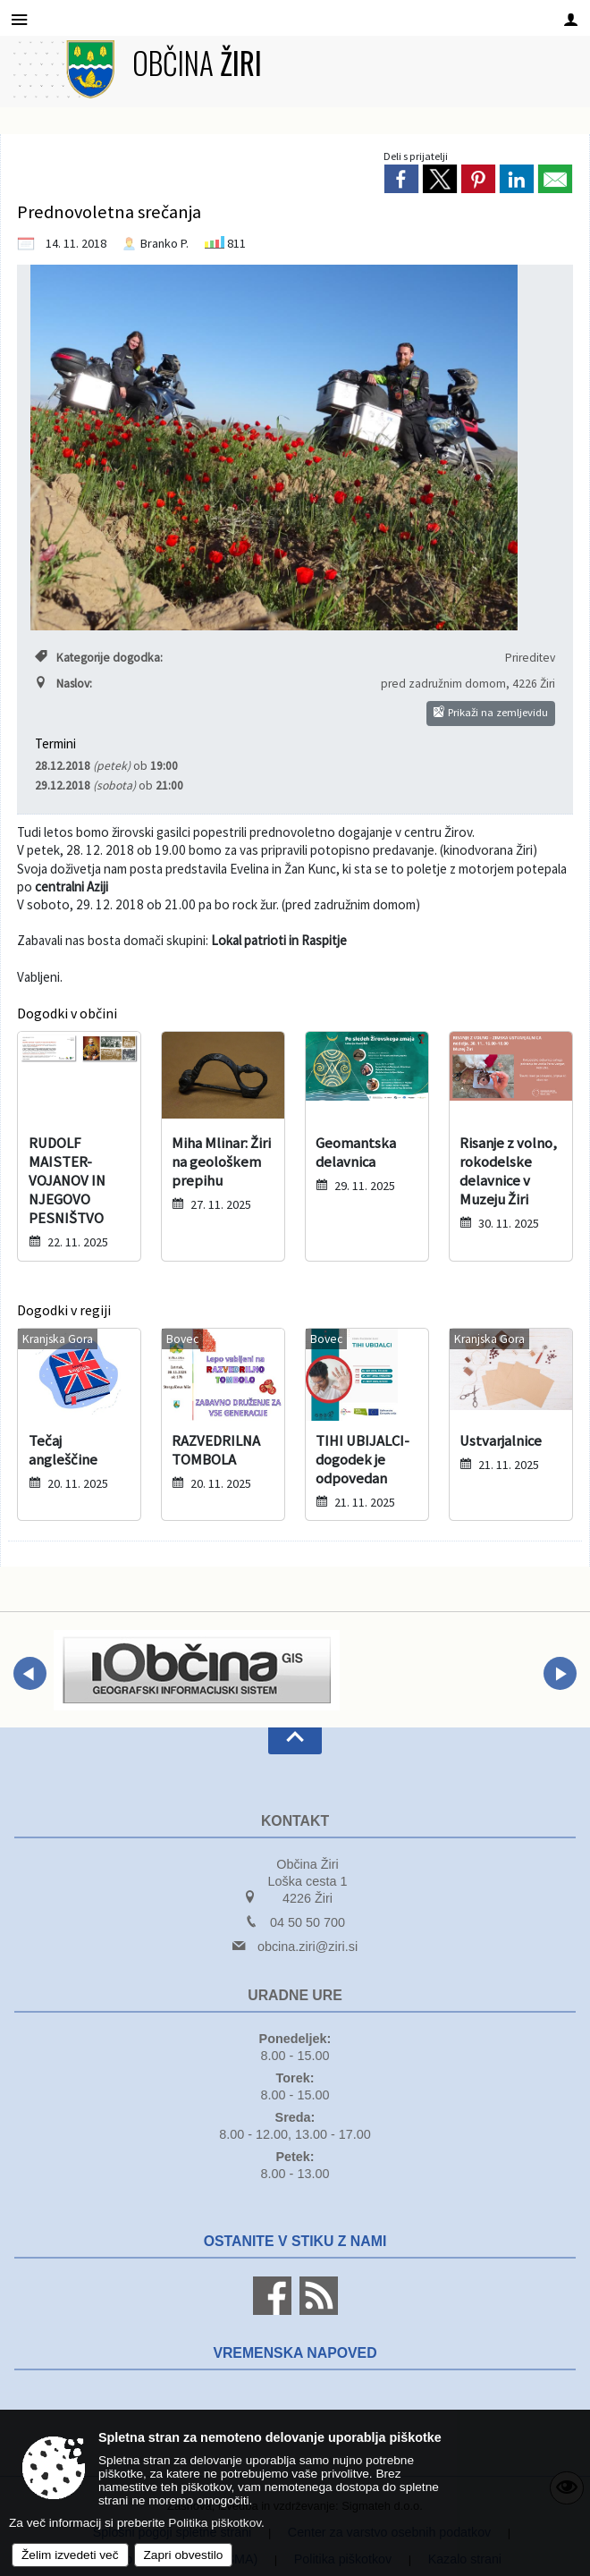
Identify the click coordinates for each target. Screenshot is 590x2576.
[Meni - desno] (570, 19)
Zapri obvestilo (183, 2555)
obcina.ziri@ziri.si (307, 1946)
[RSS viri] (316, 2310)
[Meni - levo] (19, 19)
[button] (29, 1673)
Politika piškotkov (214, 2523)
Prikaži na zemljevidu (491, 712)
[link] (401, 179)
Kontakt (295, 1821)
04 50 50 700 (307, 1922)
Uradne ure (295, 1995)
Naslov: (63, 683)
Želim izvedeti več (70, 2555)
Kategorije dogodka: (99, 657)
